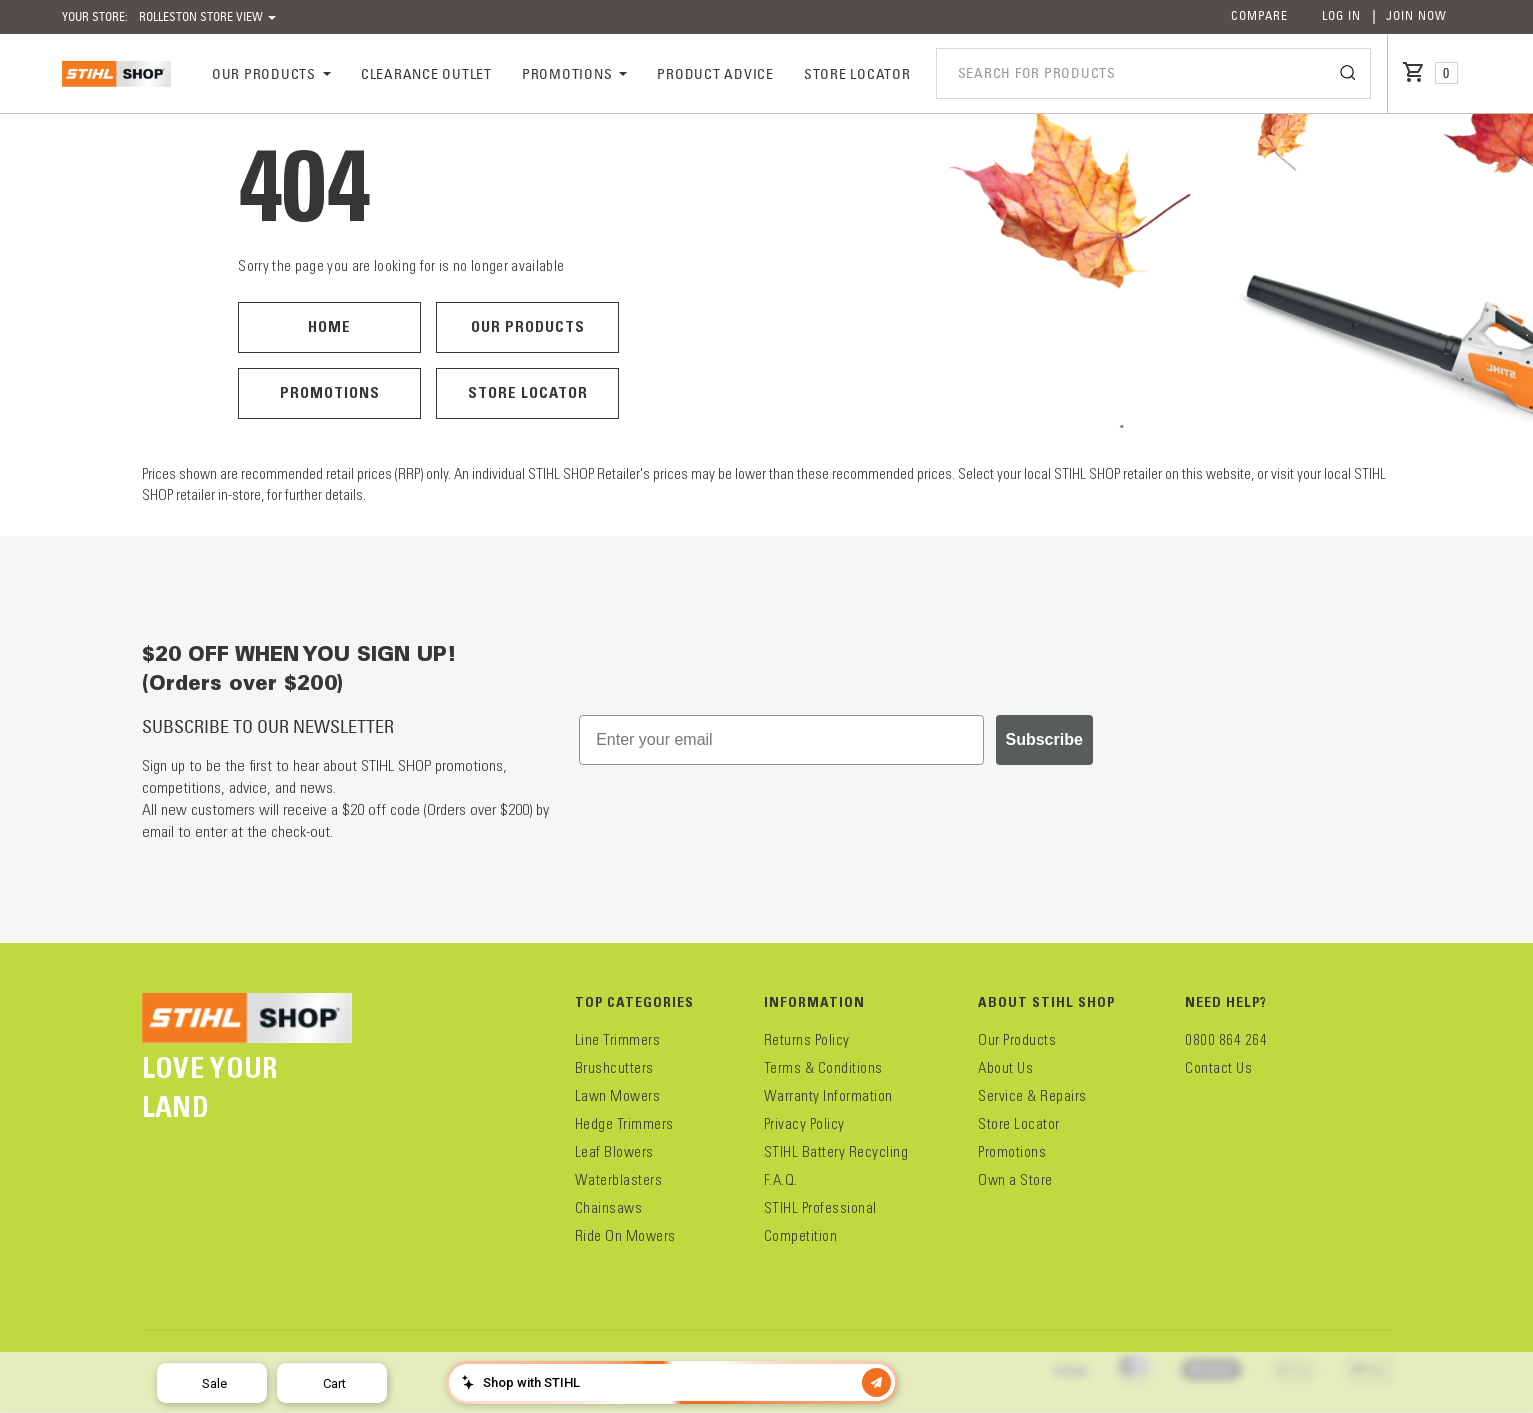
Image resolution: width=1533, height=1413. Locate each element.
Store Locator (528, 392)
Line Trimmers (618, 1040)
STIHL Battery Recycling (836, 1152)
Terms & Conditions (823, 1068)
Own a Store (1015, 1180)
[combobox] (1153, 73)
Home (329, 326)
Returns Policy (807, 1040)
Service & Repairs (1032, 1096)
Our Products (528, 326)
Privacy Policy (804, 1124)
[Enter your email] (781, 740)
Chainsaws (609, 1208)
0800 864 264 (1226, 1040)
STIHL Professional (820, 1208)
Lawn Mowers (618, 1096)
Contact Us (1218, 1068)
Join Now (1416, 15)
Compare (1259, 15)
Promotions (330, 392)
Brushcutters (614, 1068)
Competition (801, 1236)
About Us (1005, 1068)
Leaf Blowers (614, 1152)
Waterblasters (619, 1180)
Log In (1341, 15)
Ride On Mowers (625, 1236)
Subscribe (1044, 739)
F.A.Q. (781, 1180)
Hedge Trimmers (624, 1124)
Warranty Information (828, 1096)
